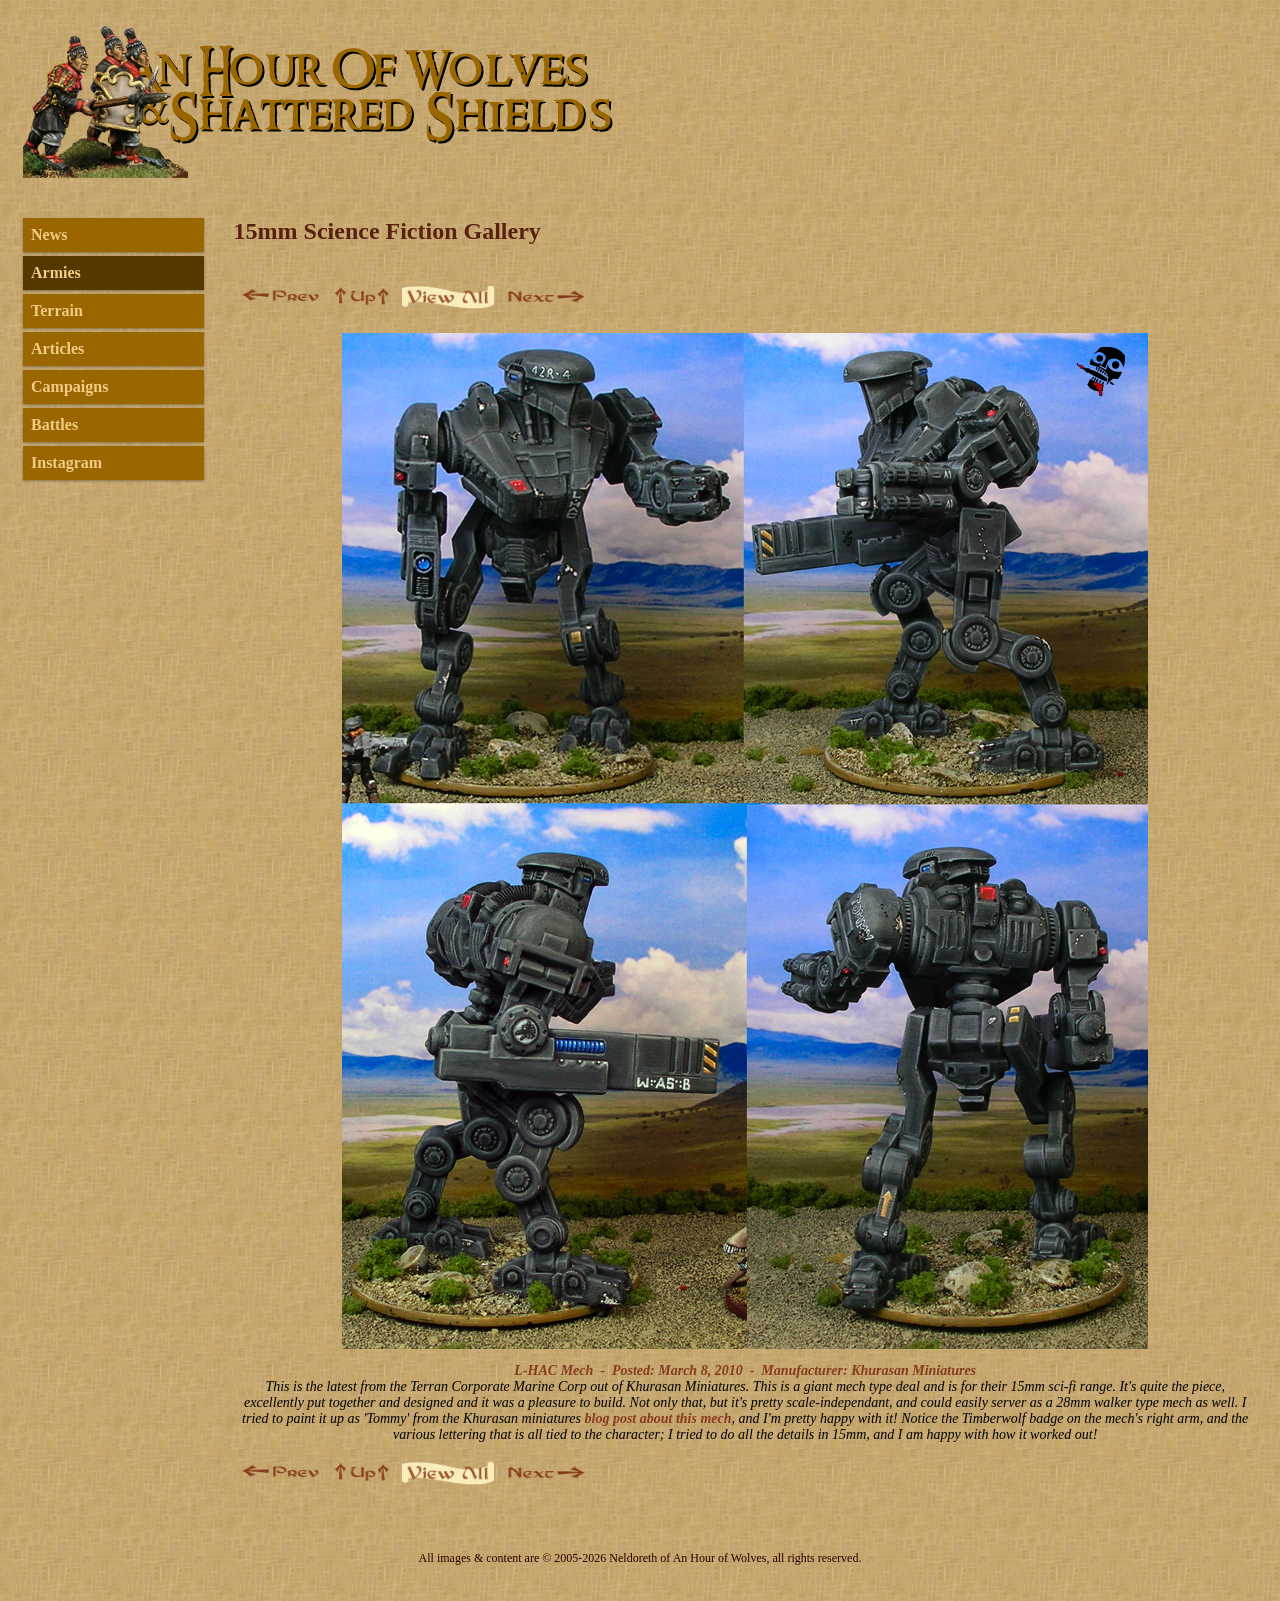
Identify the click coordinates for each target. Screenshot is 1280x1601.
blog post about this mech (658, 1418)
